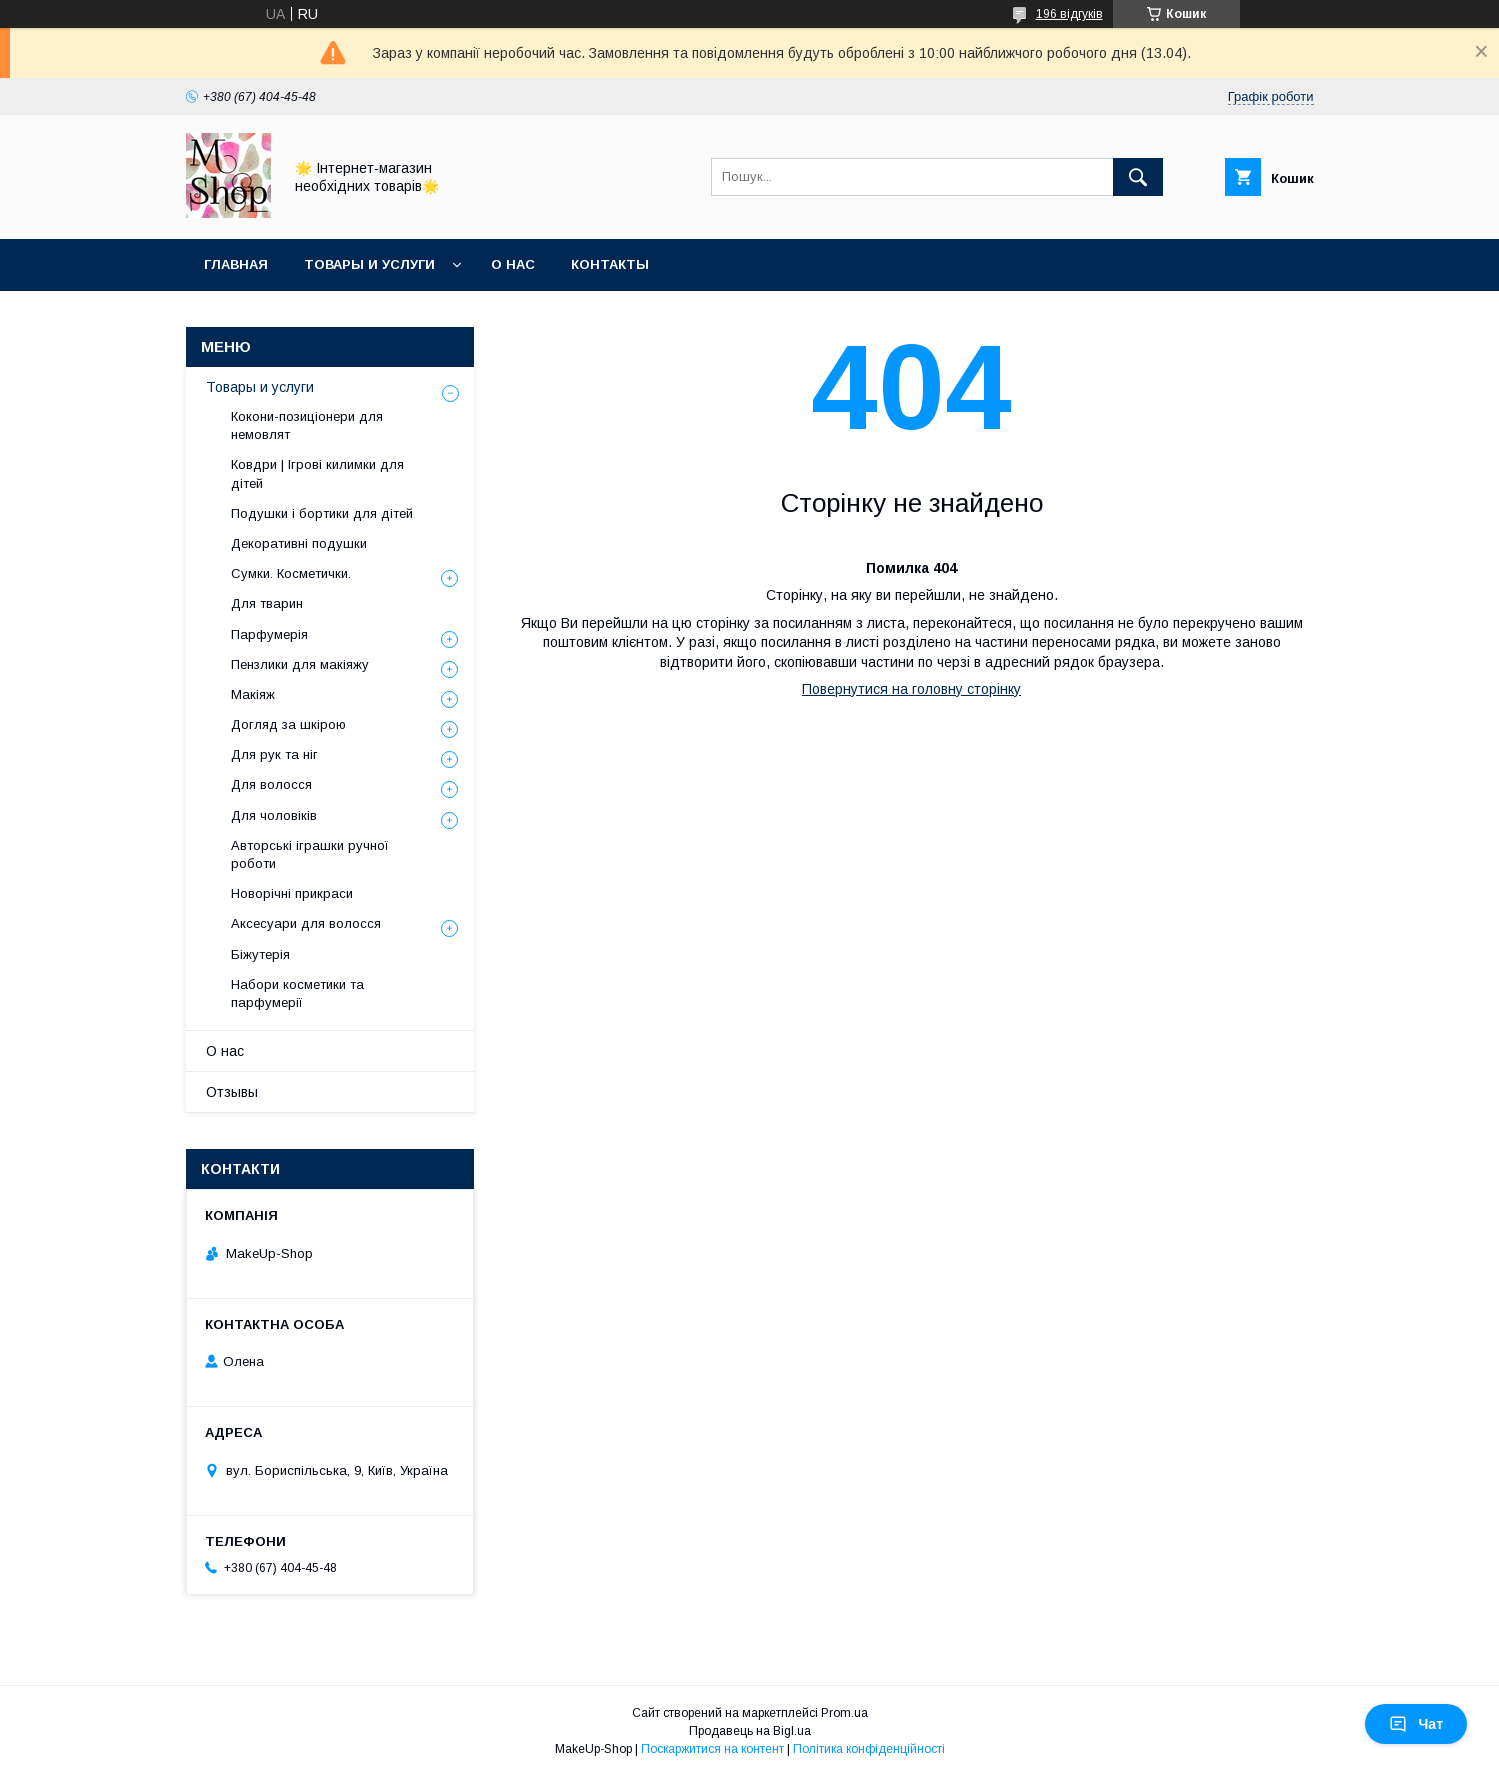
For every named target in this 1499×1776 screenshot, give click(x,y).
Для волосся (271, 784)
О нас (513, 264)
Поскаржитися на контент (712, 1749)
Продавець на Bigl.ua (750, 1731)
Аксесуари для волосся (306, 923)
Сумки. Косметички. (291, 573)
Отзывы (232, 1092)
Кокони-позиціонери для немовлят (307, 425)
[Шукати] (1138, 177)
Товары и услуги (369, 264)
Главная (236, 264)
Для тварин (267, 603)
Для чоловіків (274, 815)
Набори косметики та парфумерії (297, 993)
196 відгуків (1069, 14)
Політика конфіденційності (869, 1749)
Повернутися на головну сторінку (911, 689)
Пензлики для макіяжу (300, 664)
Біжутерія (260, 954)
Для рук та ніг (274, 754)
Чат (1416, 1724)
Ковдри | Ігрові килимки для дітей (317, 473)
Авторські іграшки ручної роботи (310, 854)
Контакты (610, 264)
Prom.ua (844, 1713)
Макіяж (253, 694)
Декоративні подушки (299, 543)
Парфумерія (269, 634)
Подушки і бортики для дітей (322, 513)
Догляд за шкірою (288, 724)
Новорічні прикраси (292, 893)
